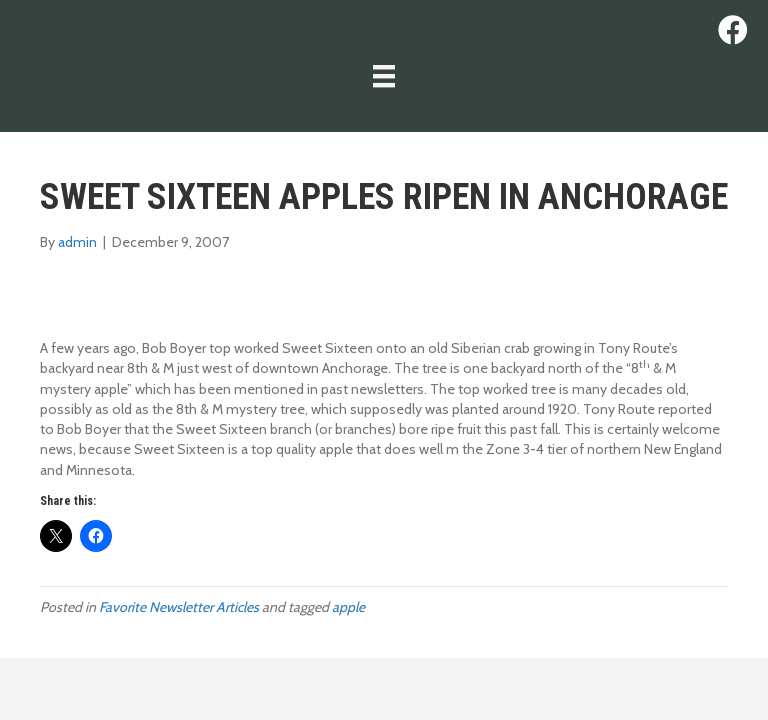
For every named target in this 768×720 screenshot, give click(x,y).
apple (348, 607)
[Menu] (384, 76)
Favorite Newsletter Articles (179, 607)
